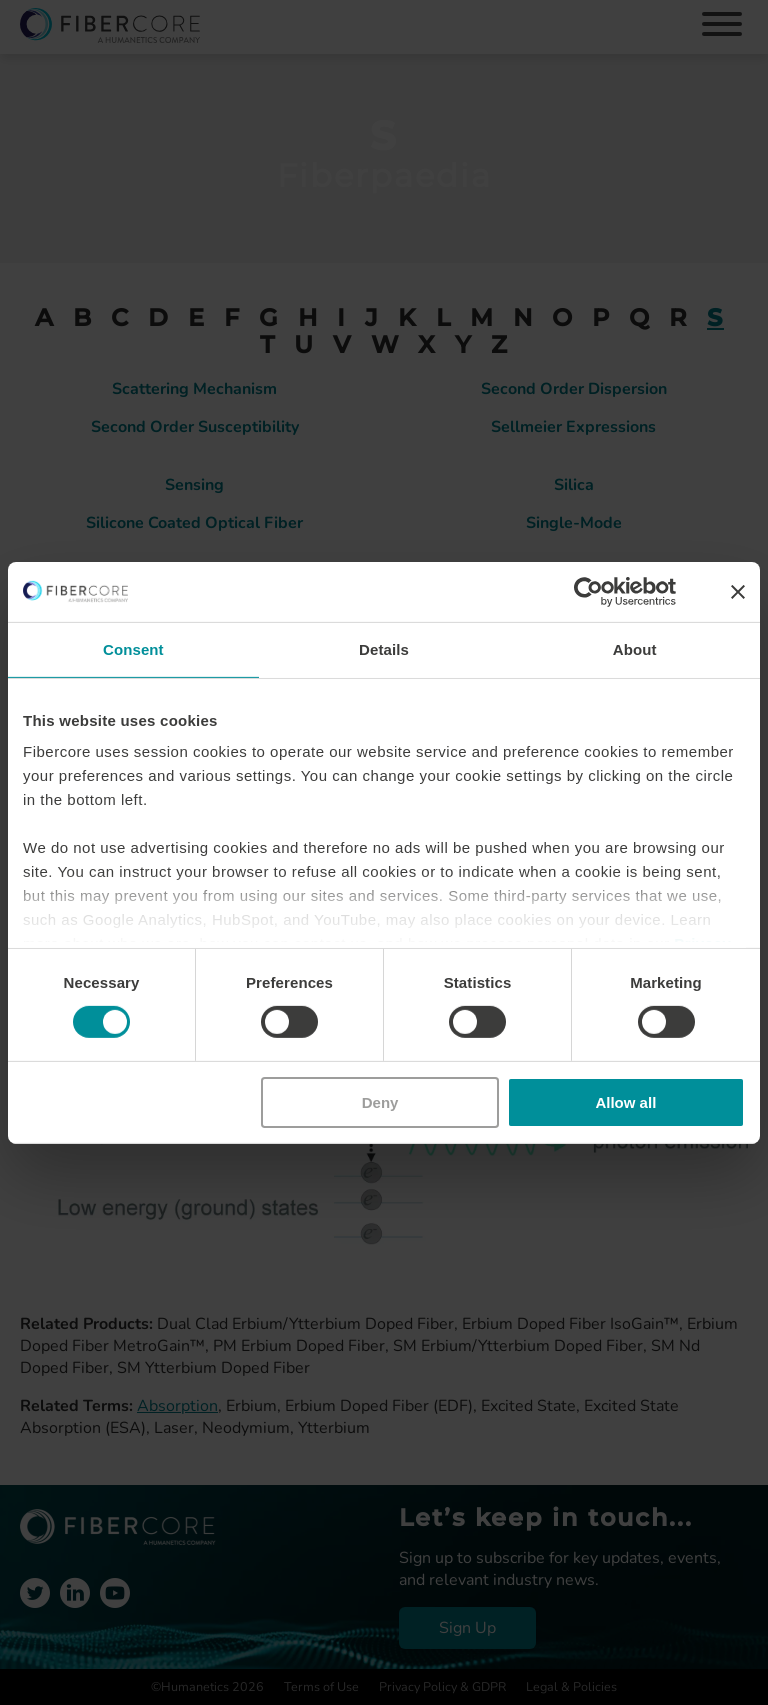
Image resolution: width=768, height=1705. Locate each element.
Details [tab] (384, 648)
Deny (380, 1102)
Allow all (625, 1102)
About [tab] (635, 648)
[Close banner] (738, 591)
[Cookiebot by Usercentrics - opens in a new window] (588, 591)
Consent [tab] (133, 648)
